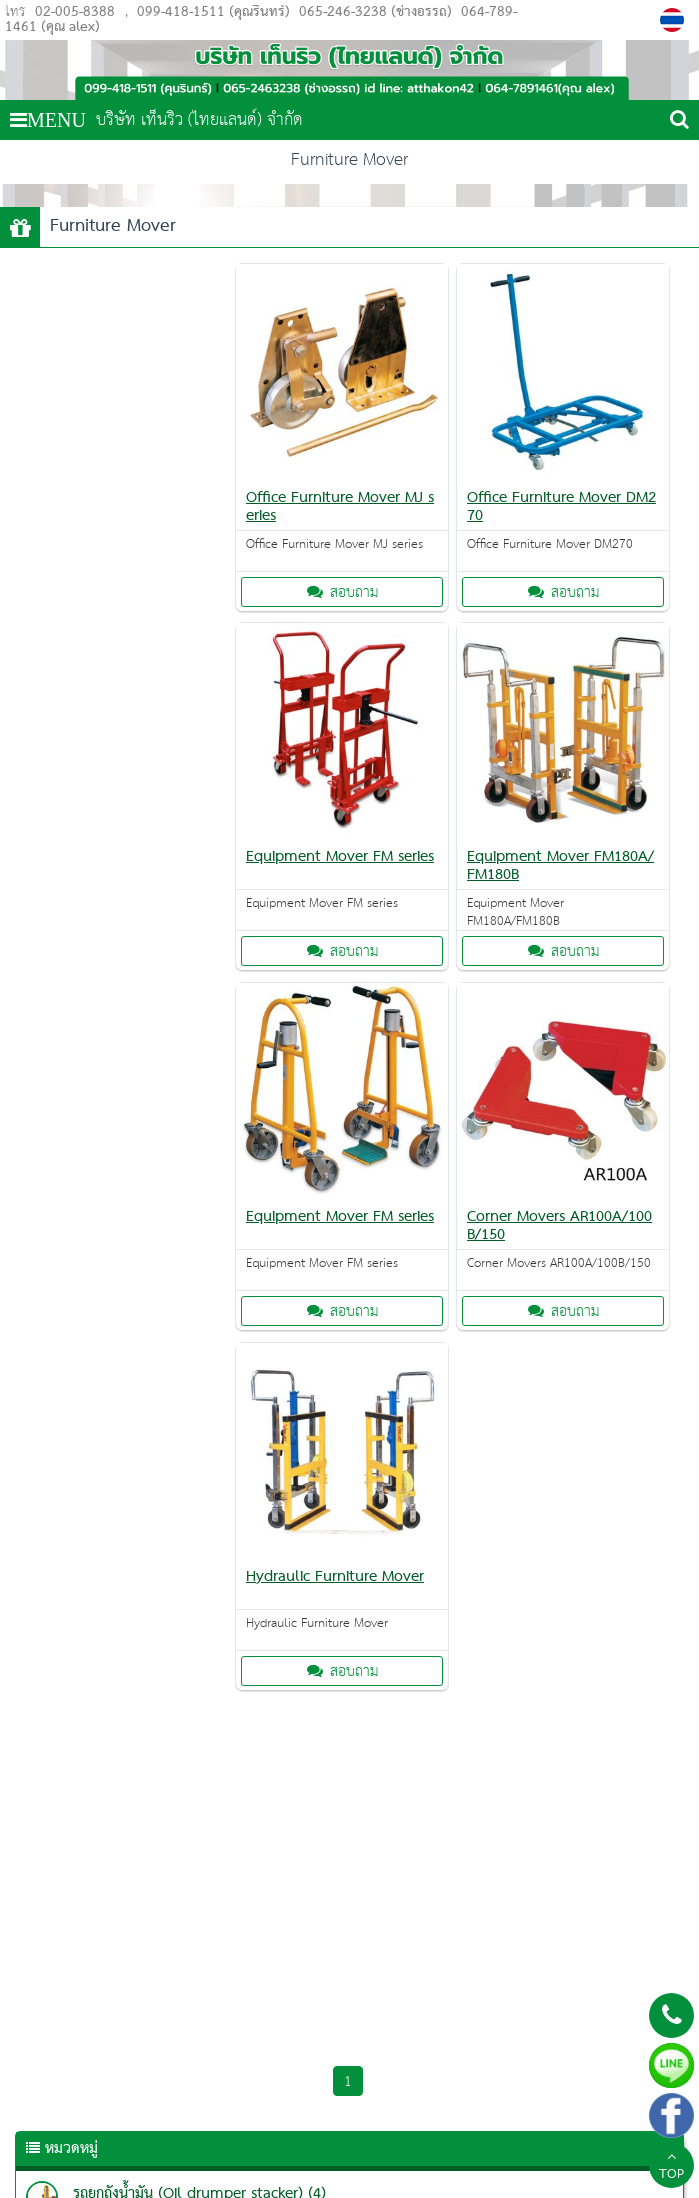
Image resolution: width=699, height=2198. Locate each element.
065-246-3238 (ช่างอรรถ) (373, 12)
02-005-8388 (75, 12)
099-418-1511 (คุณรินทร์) (213, 12)
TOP (671, 2168)
